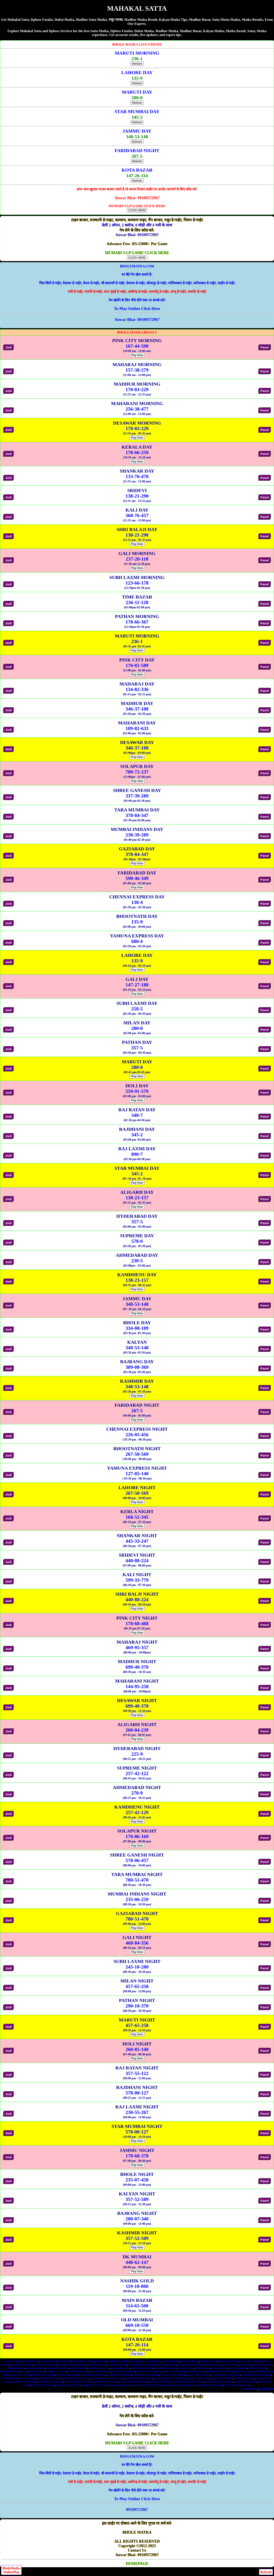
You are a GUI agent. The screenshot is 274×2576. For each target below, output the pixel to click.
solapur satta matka (198, 2374)
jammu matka (185, 2368)
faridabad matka (117, 2364)
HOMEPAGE (137, 2563)
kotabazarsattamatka (237, 2385)
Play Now (137, 355)
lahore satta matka (199, 2378)
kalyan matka (220, 2368)
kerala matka (12, 2361)
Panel (264, 347)
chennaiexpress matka (142, 2364)
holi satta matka (244, 2378)
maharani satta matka (146, 2374)
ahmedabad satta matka (189, 2381)
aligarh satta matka (106, 2381)
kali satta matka (196, 2371)
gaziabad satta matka (49, 2378)
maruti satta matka (68, 2374)
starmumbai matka (58, 2368)
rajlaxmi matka (36, 2368)
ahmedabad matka (142, 2368)
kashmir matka (257, 2368)
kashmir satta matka (94, 2385)
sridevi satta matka (173, 2371)
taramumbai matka (45, 2364)
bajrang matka (238, 2368)
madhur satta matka (119, 2374)
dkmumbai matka (10, 2371)
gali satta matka (244, 2371)
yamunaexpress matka (191, 2364)
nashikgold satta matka (151, 2385)
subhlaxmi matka (118, 2361)
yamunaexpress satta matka (170, 2378)
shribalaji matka (82, 2361)
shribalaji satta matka (220, 2371)
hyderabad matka (99, 2368)
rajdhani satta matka (24, 2381)
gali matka (100, 2361)
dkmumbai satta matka (122, 2385)
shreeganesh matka (21, 2364)
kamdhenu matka (165, 2368)
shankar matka (31, 2361)
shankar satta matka (149, 2371)
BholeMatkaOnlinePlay (11, 2570)
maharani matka (230, 2361)
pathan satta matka (43, 2374)
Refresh (137, 63)
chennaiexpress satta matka (107, 2378)
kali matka (65, 2361)
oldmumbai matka (79, 2371)
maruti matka (171, 2361)
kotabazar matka (101, 2371)
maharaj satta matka (93, 2374)
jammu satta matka (245, 2381)
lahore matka (214, 2364)
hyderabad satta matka (133, 2381)
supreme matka (121, 2368)
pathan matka (153, 2361)
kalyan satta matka (43, 2385)
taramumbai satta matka (256, 2374)
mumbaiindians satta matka (18, 2378)
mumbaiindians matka (72, 2364)
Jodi (8, 347)
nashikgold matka (33, 2371)
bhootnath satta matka (139, 2378)
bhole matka (202, 2368)
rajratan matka (263, 2364)
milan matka (230, 2364)
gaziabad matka (96, 2364)
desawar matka (250, 2361)
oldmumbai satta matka (209, 2385)
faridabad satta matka (77, 2378)
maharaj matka (190, 2361)
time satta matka (21, 2374)
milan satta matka (222, 2378)
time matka (136, 2361)
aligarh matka (79, 2368)
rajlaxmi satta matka (50, 2381)
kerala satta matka (124, 2371)
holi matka (246, 2364)
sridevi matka (49, 2361)
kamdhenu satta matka (218, 2381)
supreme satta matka (161, 2381)
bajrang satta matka (69, 2385)
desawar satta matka (172, 2374)
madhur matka (209, 2361)
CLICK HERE (137, 210)
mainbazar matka (56, 2371)
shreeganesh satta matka (225, 2374)
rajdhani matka (16, 2368)
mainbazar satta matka (180, 2385)
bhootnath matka (166, 2364)
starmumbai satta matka (79, 2381)
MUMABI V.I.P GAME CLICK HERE (137, 208)
